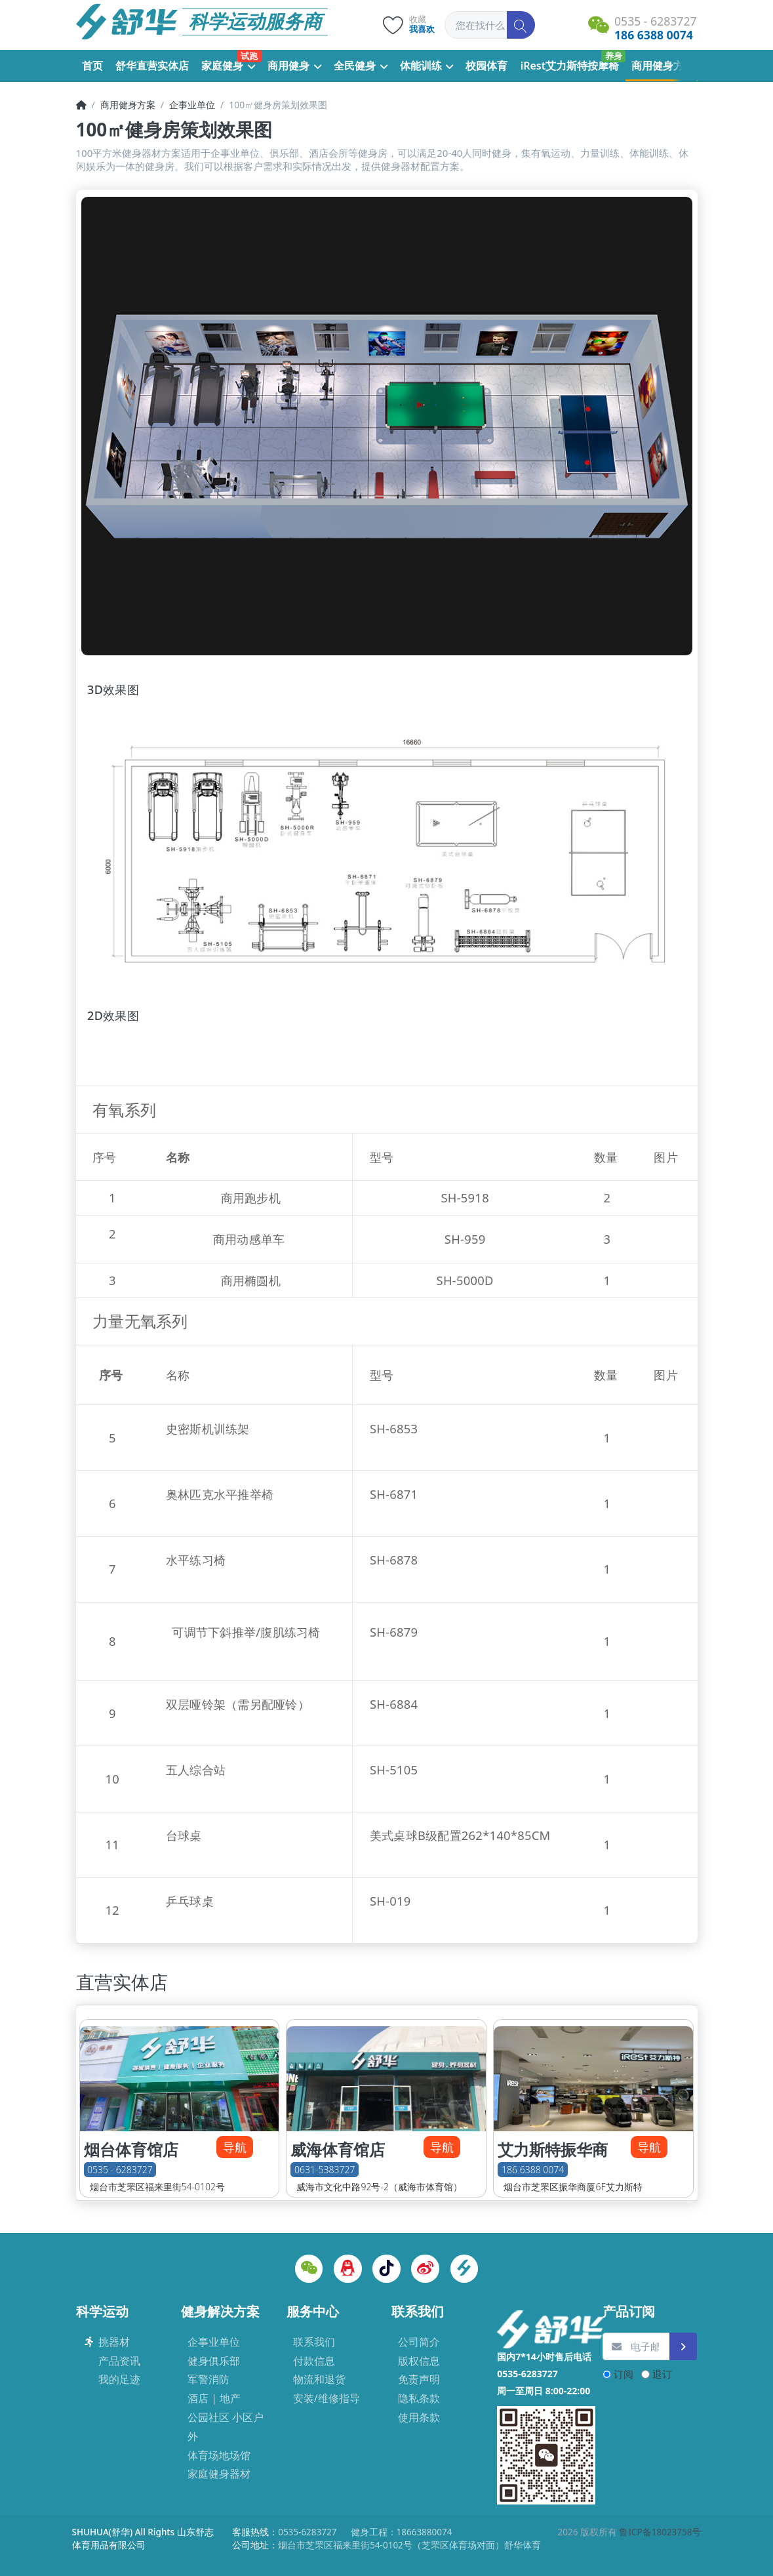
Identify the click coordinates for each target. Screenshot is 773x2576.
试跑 (249, 56)
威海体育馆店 (337, 2149)
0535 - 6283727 (120, 2169)
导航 (235, 2147)
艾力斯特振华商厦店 (553, 2159)
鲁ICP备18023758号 (660, 2532)
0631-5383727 (324, 2169)
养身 (613, 56)
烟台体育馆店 (131, 2149)
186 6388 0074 (533, 2169)
